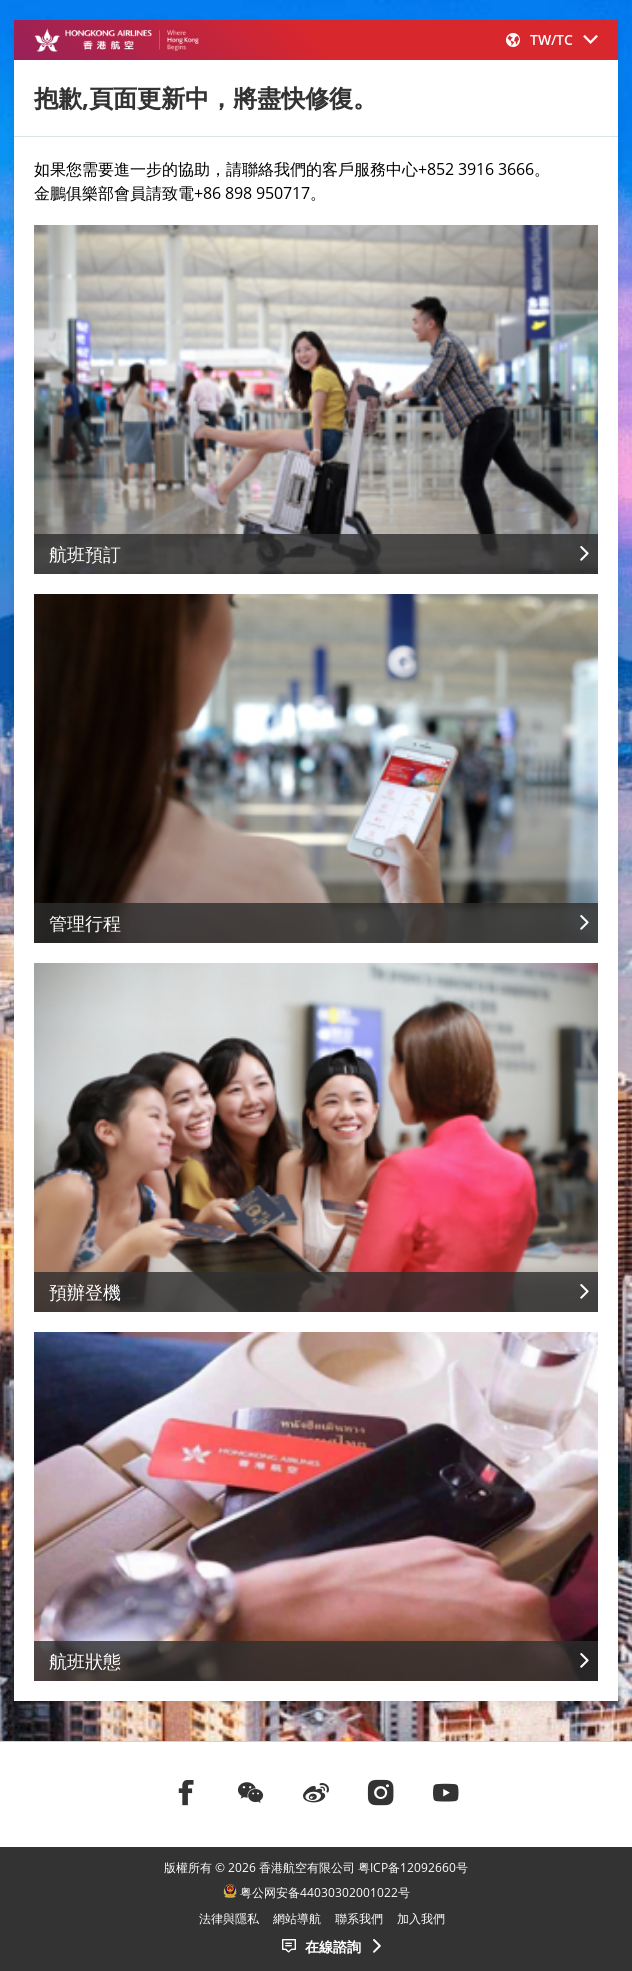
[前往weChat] (251, 1792)
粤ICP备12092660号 (413, 1867)
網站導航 (297, 1918)
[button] (552, 39)
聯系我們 (359, 1918)
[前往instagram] (381, 1792)
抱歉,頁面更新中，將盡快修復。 (205, 97)
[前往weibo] (316, 1792)
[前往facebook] (186, 1792)
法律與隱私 (229, 1918)
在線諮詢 (333, 1946)
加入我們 (421, 1918)
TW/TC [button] (552, 39)
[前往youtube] (446, 1792)
